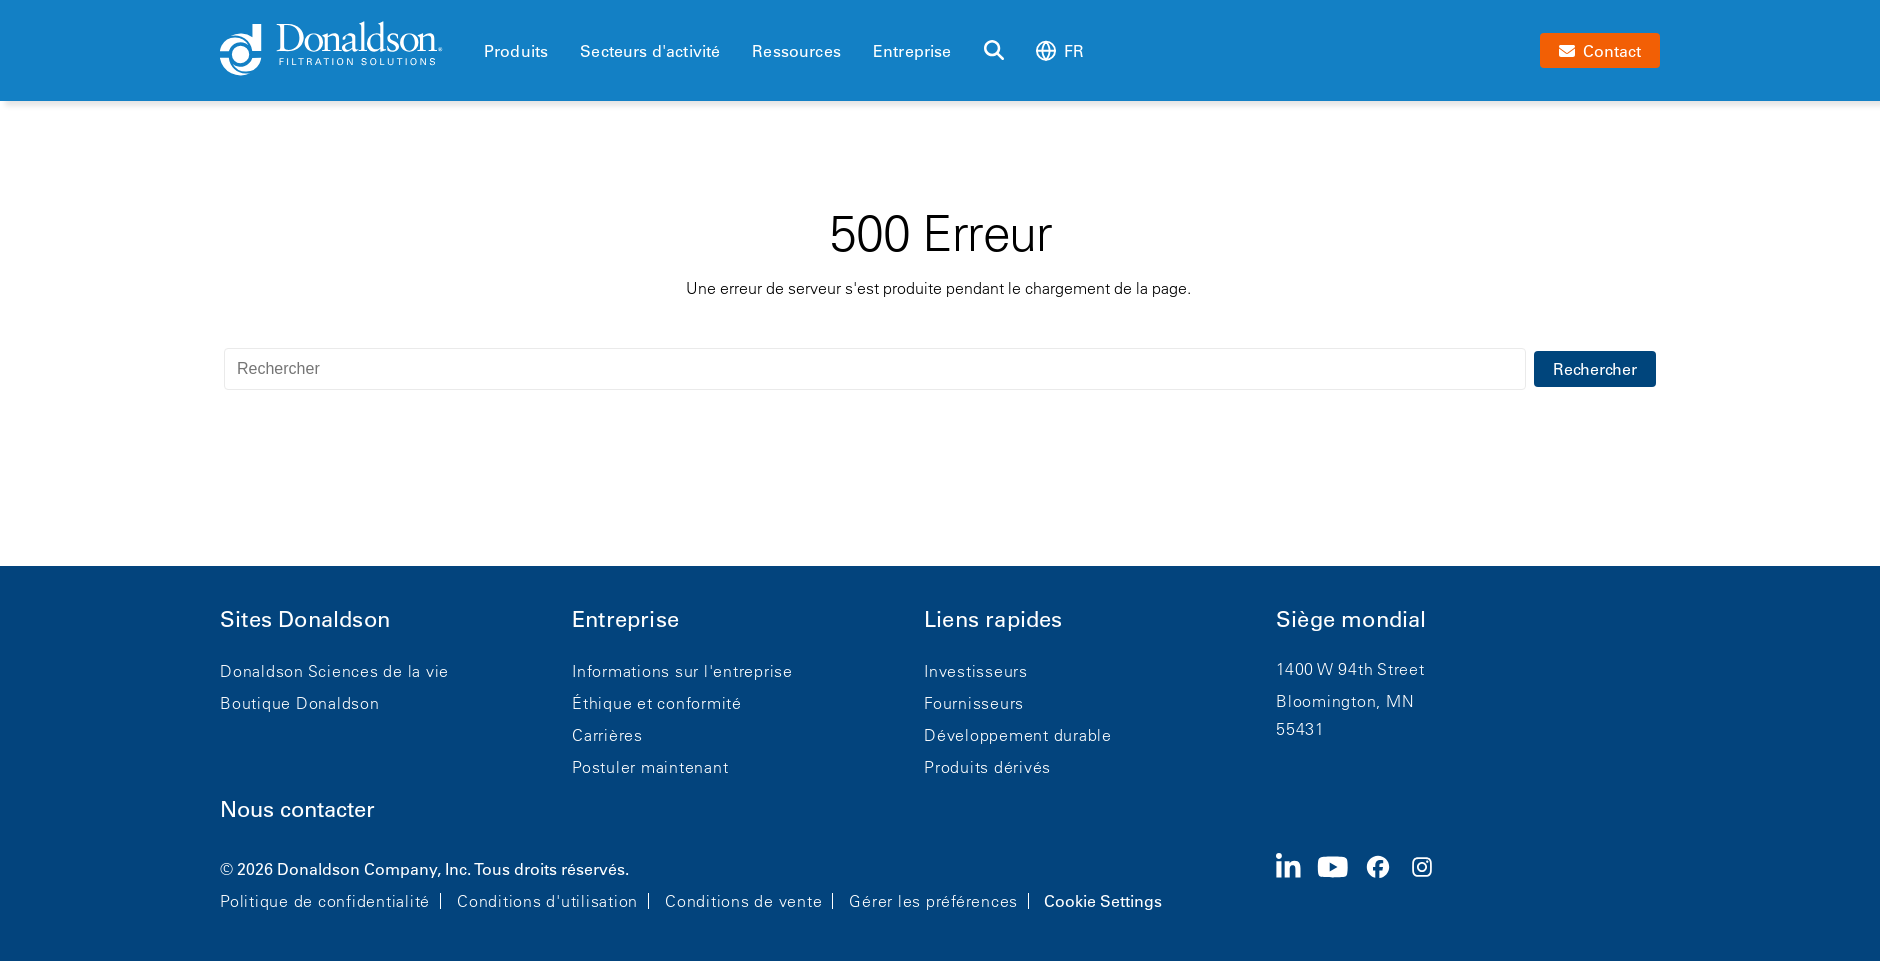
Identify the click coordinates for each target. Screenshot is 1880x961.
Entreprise (912, 51)
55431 (1300, 729)
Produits (516, 51)
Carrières (607, 735)
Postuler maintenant (650, 767)
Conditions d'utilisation (547, 901)
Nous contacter (297, 809)
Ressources (796, 51)
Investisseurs (976, 671)
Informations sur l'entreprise (682, 671)
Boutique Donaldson (300, 703)
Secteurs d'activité (650, 51)
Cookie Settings (1103, 901)
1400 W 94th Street (1350, 669)
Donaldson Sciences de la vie (334, 671)
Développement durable (1018, 735)
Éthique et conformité (657, 703)
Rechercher (1595, 369)
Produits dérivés (987, 767)
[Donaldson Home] (344, 50)
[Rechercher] (994, 51)
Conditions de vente (743, 901)
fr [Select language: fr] (1060, 50)
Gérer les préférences (933, 901)
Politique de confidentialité (325, 901)
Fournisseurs (974, 703)
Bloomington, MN (1345, 701)
